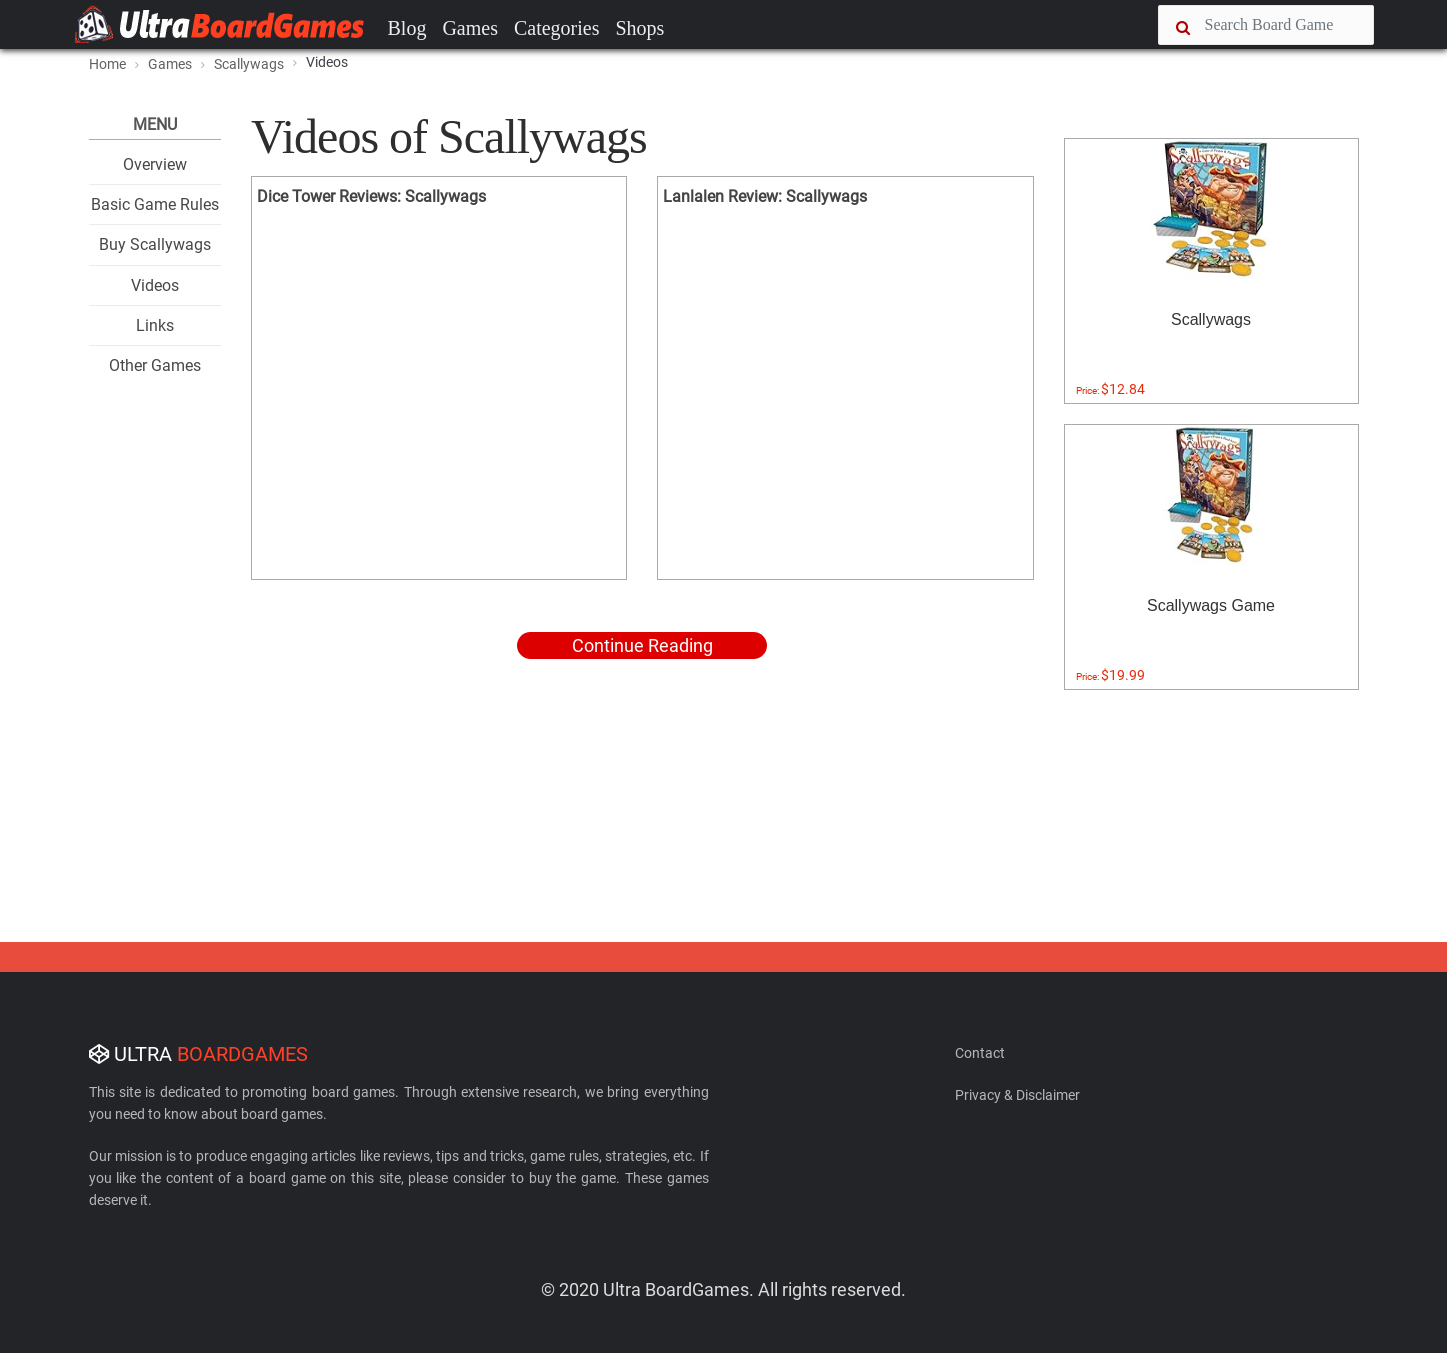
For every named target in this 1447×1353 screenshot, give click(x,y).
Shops (639, 28)
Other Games (155, 365)
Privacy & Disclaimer (1017, 1095)
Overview (155, 164)
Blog (407, 28)
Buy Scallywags (155, 244)
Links (155, 325)
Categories (557, 28)
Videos (155, 285)
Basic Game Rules (155, 204)
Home (107, 64)
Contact (980, 1053)
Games (470, 28)
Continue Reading (642, 645)
